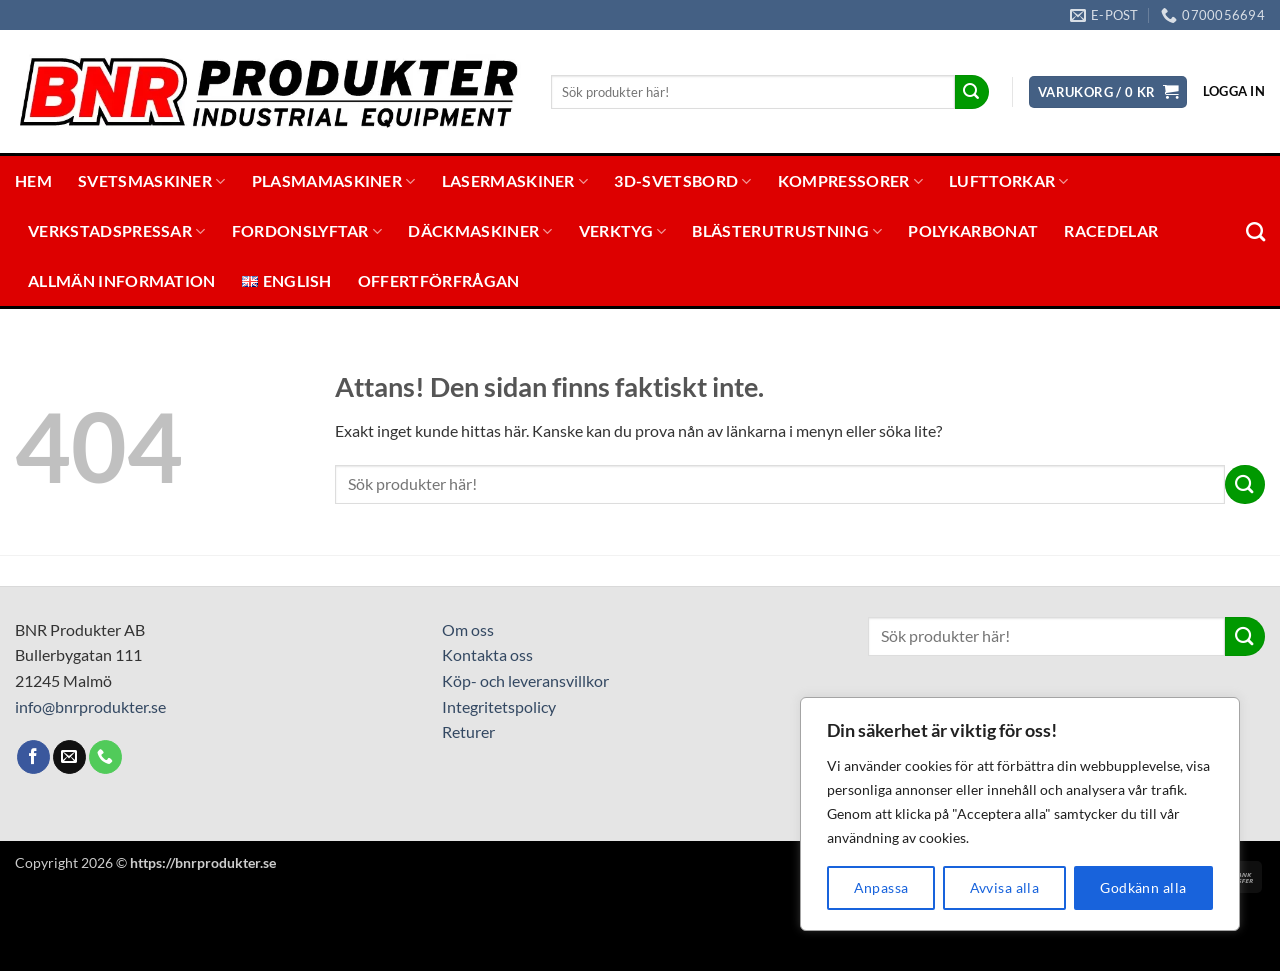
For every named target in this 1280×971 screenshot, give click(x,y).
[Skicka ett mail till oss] (69, 757)
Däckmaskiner (480, 231)
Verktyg (623, 231)
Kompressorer (850, 181)
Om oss (468, 629)
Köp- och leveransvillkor (525, 680)
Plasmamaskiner (334, 181)
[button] (1108, 92)
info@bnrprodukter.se (90, 706)
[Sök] (1255, 231)
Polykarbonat (973, 230)
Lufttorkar (1009, 181)
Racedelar (1111, 230)
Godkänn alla (1143, 887)
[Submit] (972, 92)
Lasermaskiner (515, 181)
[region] (1020, 814)
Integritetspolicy (499, 706)
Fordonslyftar (307, 231)
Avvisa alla (1005, 887)
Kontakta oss (487, 654)
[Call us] (105, 757)
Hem (33, 180)
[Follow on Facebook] (33, 757)
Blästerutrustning (787, 231)
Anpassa (881, 887)
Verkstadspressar (117, 231)
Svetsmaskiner (152, 181)
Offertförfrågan (439, 280)
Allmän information (122, 280)
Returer (468, 731)
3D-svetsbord (682, 181)
